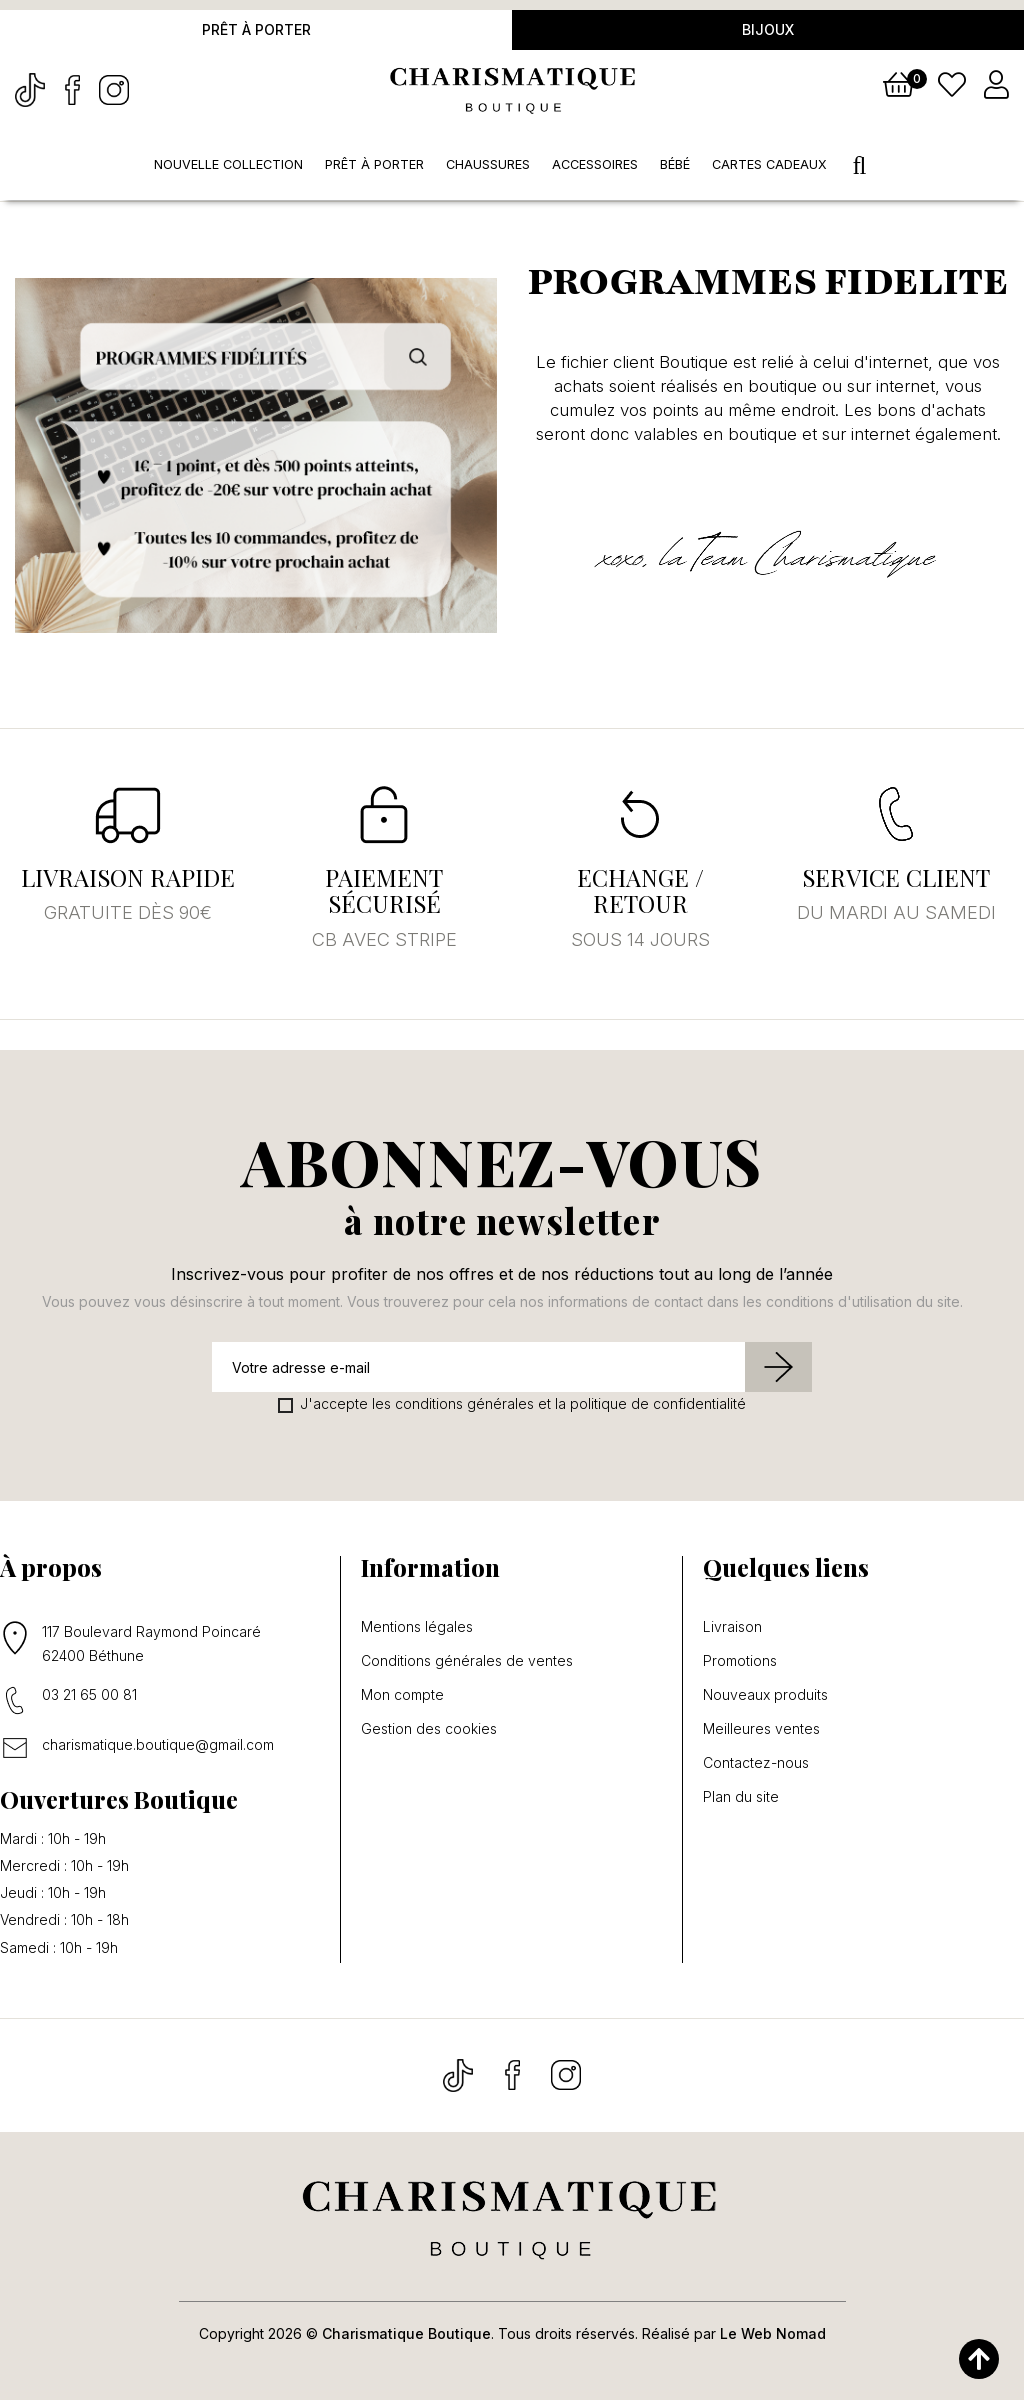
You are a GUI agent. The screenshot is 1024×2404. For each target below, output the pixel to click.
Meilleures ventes (761, 1733)
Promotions (740, 1665)
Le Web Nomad (773, 2337)
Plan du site (741, 1801)
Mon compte (402, 1699)
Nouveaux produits (765, 1699)
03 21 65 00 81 (89, 1698)
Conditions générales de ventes (467, 1665)
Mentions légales (417, 1631)
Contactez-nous (756, 1767)
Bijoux (768, 31)
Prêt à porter (256, 31)
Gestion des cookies (429, 1733)
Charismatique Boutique (406, 2337)
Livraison (732, 1631)
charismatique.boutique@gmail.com (158, 1748)
